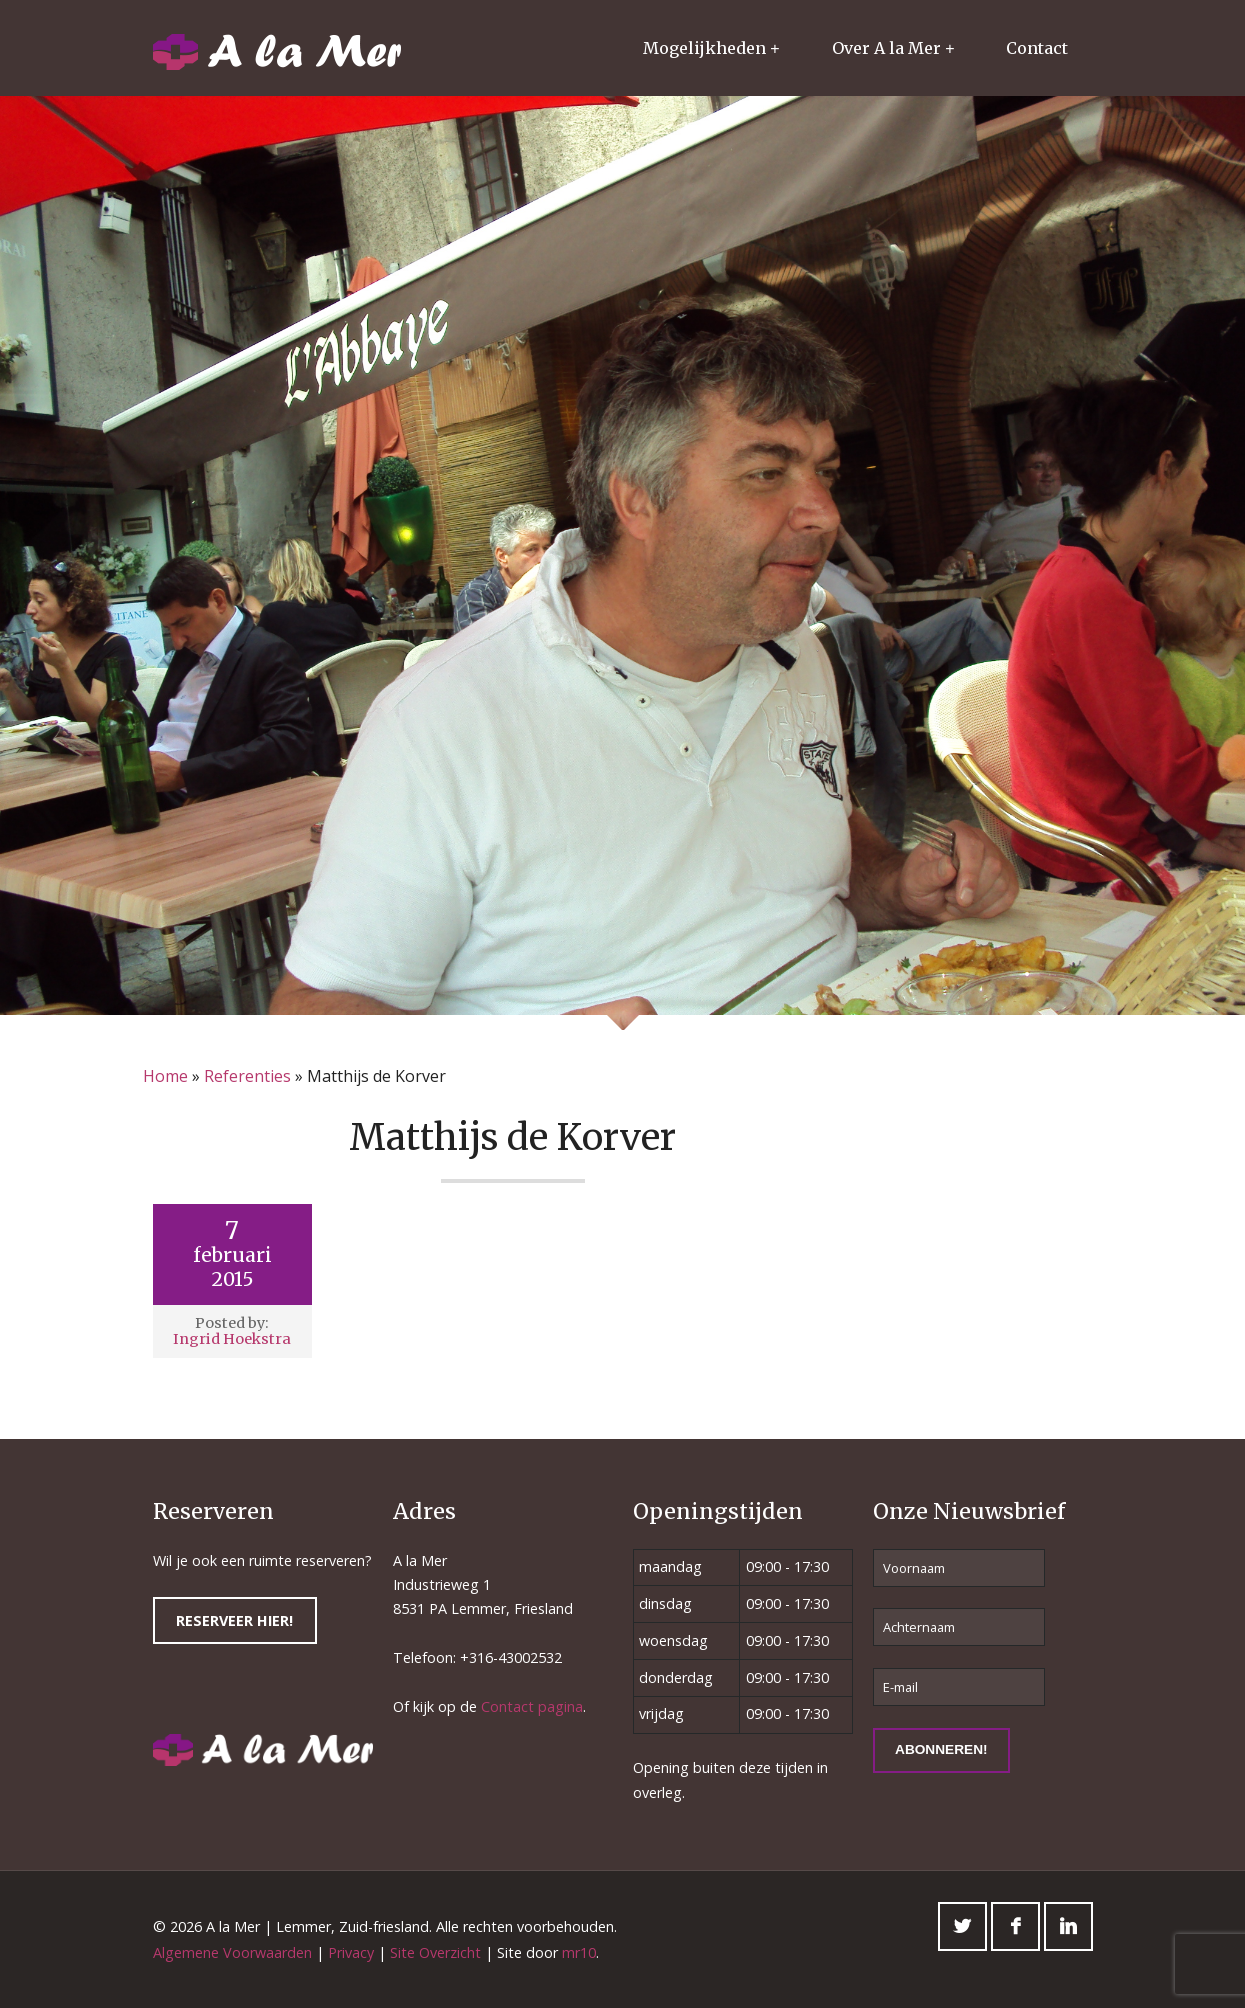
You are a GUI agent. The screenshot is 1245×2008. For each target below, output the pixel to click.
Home (165, 1076)
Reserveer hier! (234, 1620)
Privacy (351, 1952)
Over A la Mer (886, 48)
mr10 (579, 1952)
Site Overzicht (435, 1952)
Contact (1037, 48)
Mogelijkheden (704, 48)
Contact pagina (532, 1706)
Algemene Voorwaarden (232, 1952)
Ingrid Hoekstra (232, 1339)
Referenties (247, 1076)
